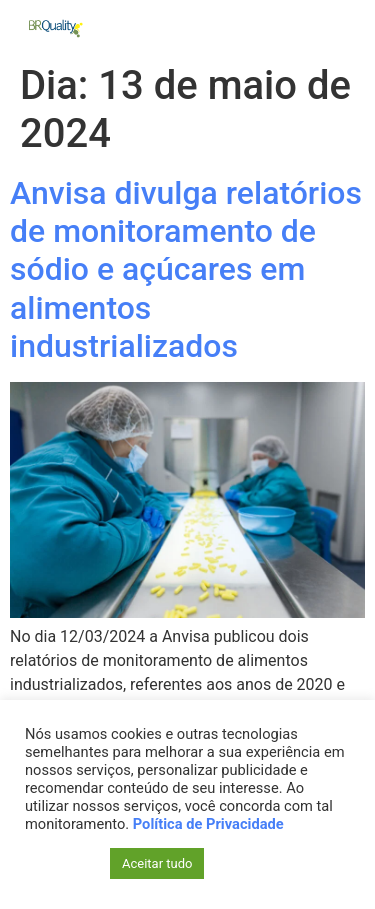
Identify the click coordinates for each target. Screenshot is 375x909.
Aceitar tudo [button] (157, 863)
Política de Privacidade (208, 824)
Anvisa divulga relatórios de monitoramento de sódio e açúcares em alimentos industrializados (186, 270)
